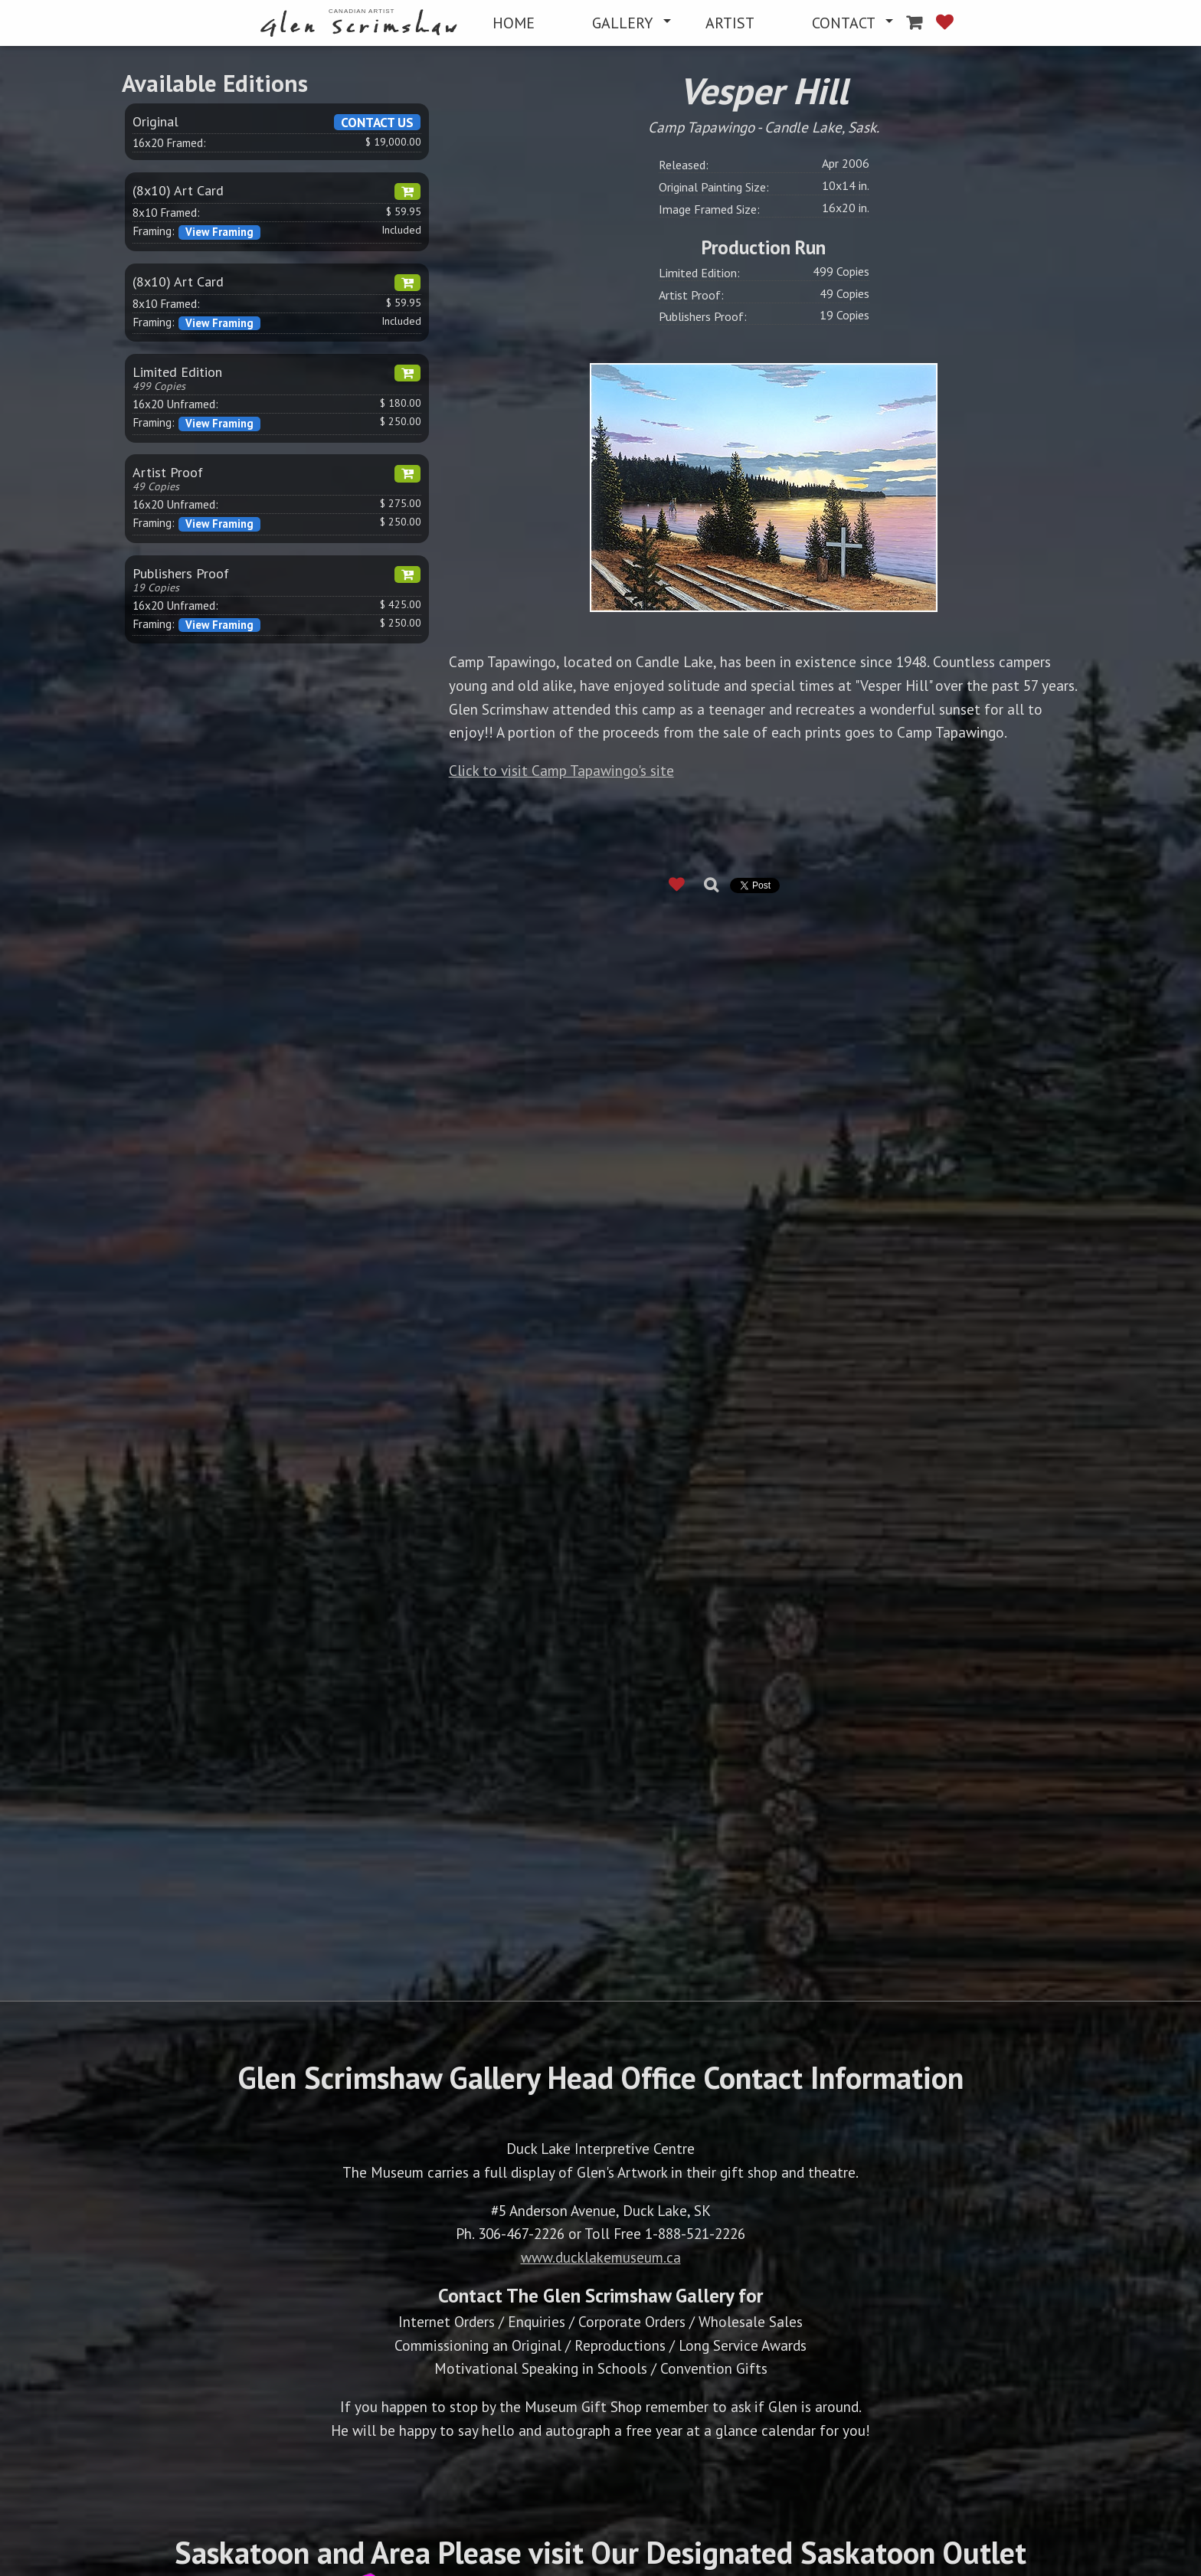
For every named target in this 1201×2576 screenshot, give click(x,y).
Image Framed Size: (709, 209)
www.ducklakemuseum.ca (601, 2257)
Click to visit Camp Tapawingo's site (561, 770)
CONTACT (843, 23)
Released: (683, 164)
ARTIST (729, 23)
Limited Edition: (699, 272)
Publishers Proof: (703, 316)
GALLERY (622, 23)
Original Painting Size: (714, 187)
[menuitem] (362, 23)
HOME (514, 23)
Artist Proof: (691, 295)
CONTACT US (377, 122)
